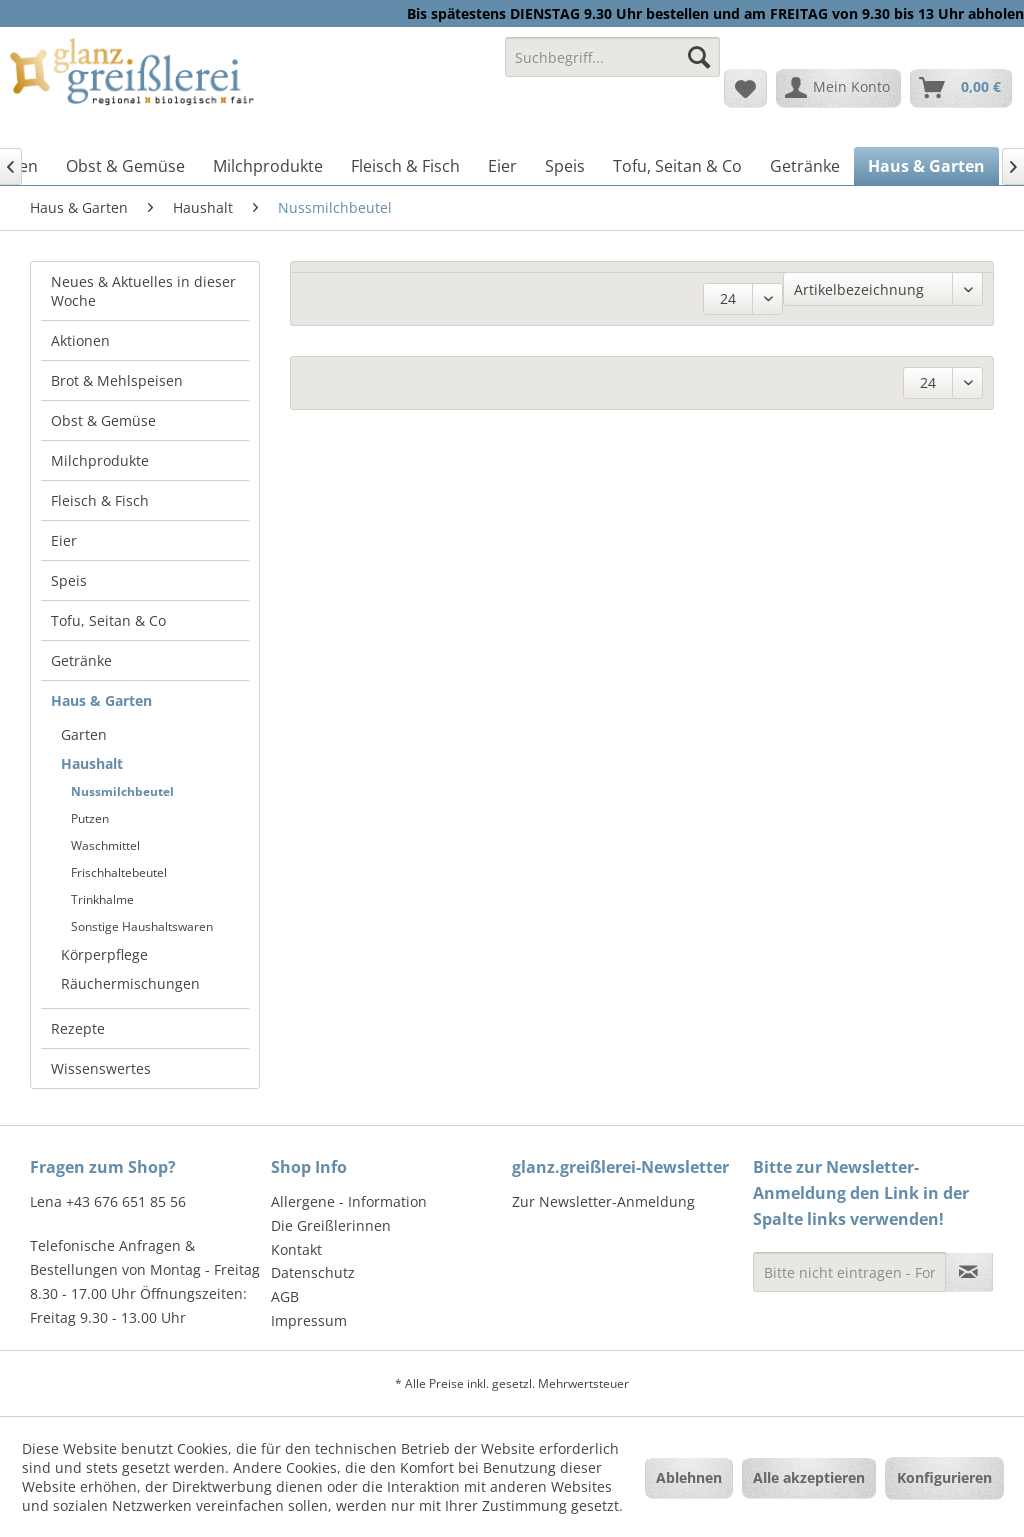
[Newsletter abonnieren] (969, 1272)
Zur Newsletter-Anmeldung (603, 1201)
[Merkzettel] (745, 88)
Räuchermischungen (130, 983)
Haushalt (92, 763)
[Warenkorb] (961, 88)
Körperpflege (104, 954)
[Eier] (502, 166)
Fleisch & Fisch (100, 500)
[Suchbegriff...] (612, 57)
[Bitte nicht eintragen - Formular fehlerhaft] (849, 1272)
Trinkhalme (102, 899)
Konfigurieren (944, 1477)
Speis (69, 580)
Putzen (90, 818)
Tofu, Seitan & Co (108, 620)
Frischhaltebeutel (119, 872)
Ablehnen (689, 1477)
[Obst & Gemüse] (125, 166)
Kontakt (296, 1249)
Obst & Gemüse (103, 420)
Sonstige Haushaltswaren (142, 926)
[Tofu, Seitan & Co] (677, 166)
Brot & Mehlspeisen (117, 380)
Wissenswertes (101, 1068)
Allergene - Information (349, 1201)
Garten (84, 734)
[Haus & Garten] (926, 166)
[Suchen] (699, 57)
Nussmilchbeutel (122, 791)
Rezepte (78, 1028)
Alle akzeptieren (809, 1477)
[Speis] (565, 166)
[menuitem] (612, 66)
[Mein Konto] (838, 88)
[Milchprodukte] (268, 166)
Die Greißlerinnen (331, 1225)
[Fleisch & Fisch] (405, 166)
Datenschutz (313, 1272)
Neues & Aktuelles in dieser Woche (143, 291)
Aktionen (80, 340)
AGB (285, 1296)
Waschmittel (105, 845)
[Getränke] (805, 166)
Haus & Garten (101, 700)
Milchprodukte (100, 460)
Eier (64, 540)
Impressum (309, 1320)
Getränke (81, 660)
